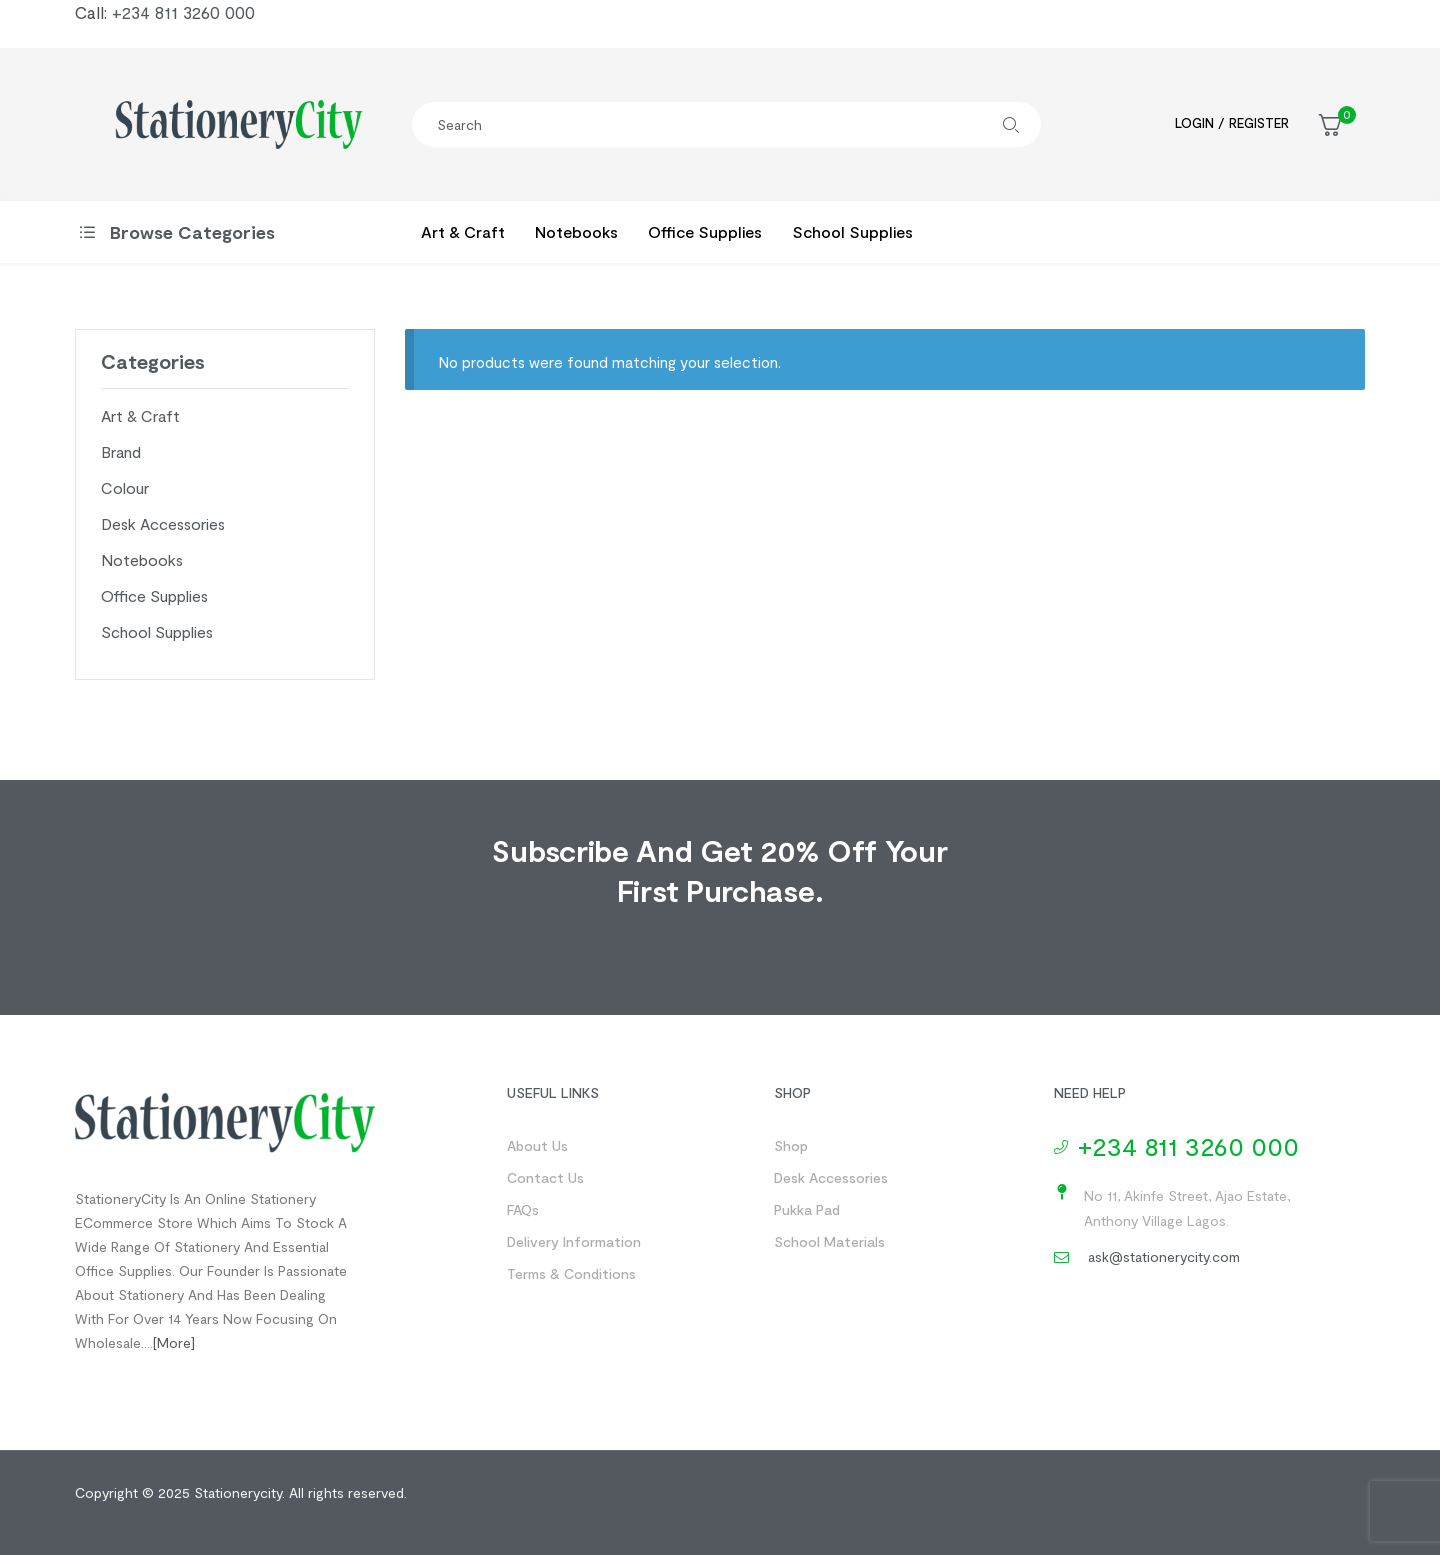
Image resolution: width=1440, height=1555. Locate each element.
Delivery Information (574, 1241)
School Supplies (157, 631)
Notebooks (142, 559)
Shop (791, 1145)
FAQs (523, 1209)
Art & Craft (140, 415)
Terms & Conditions (571, 1273)
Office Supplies (154, 595)
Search (1011, 124)
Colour (125, 487)
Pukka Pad (807, 1209)
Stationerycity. (239, 1492)
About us (537, 1145)
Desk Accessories (163, 523)
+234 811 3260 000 (183, 12)
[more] (174, 1342)
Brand (121, 451)
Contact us (545, 1177)
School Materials (829, 1241)
